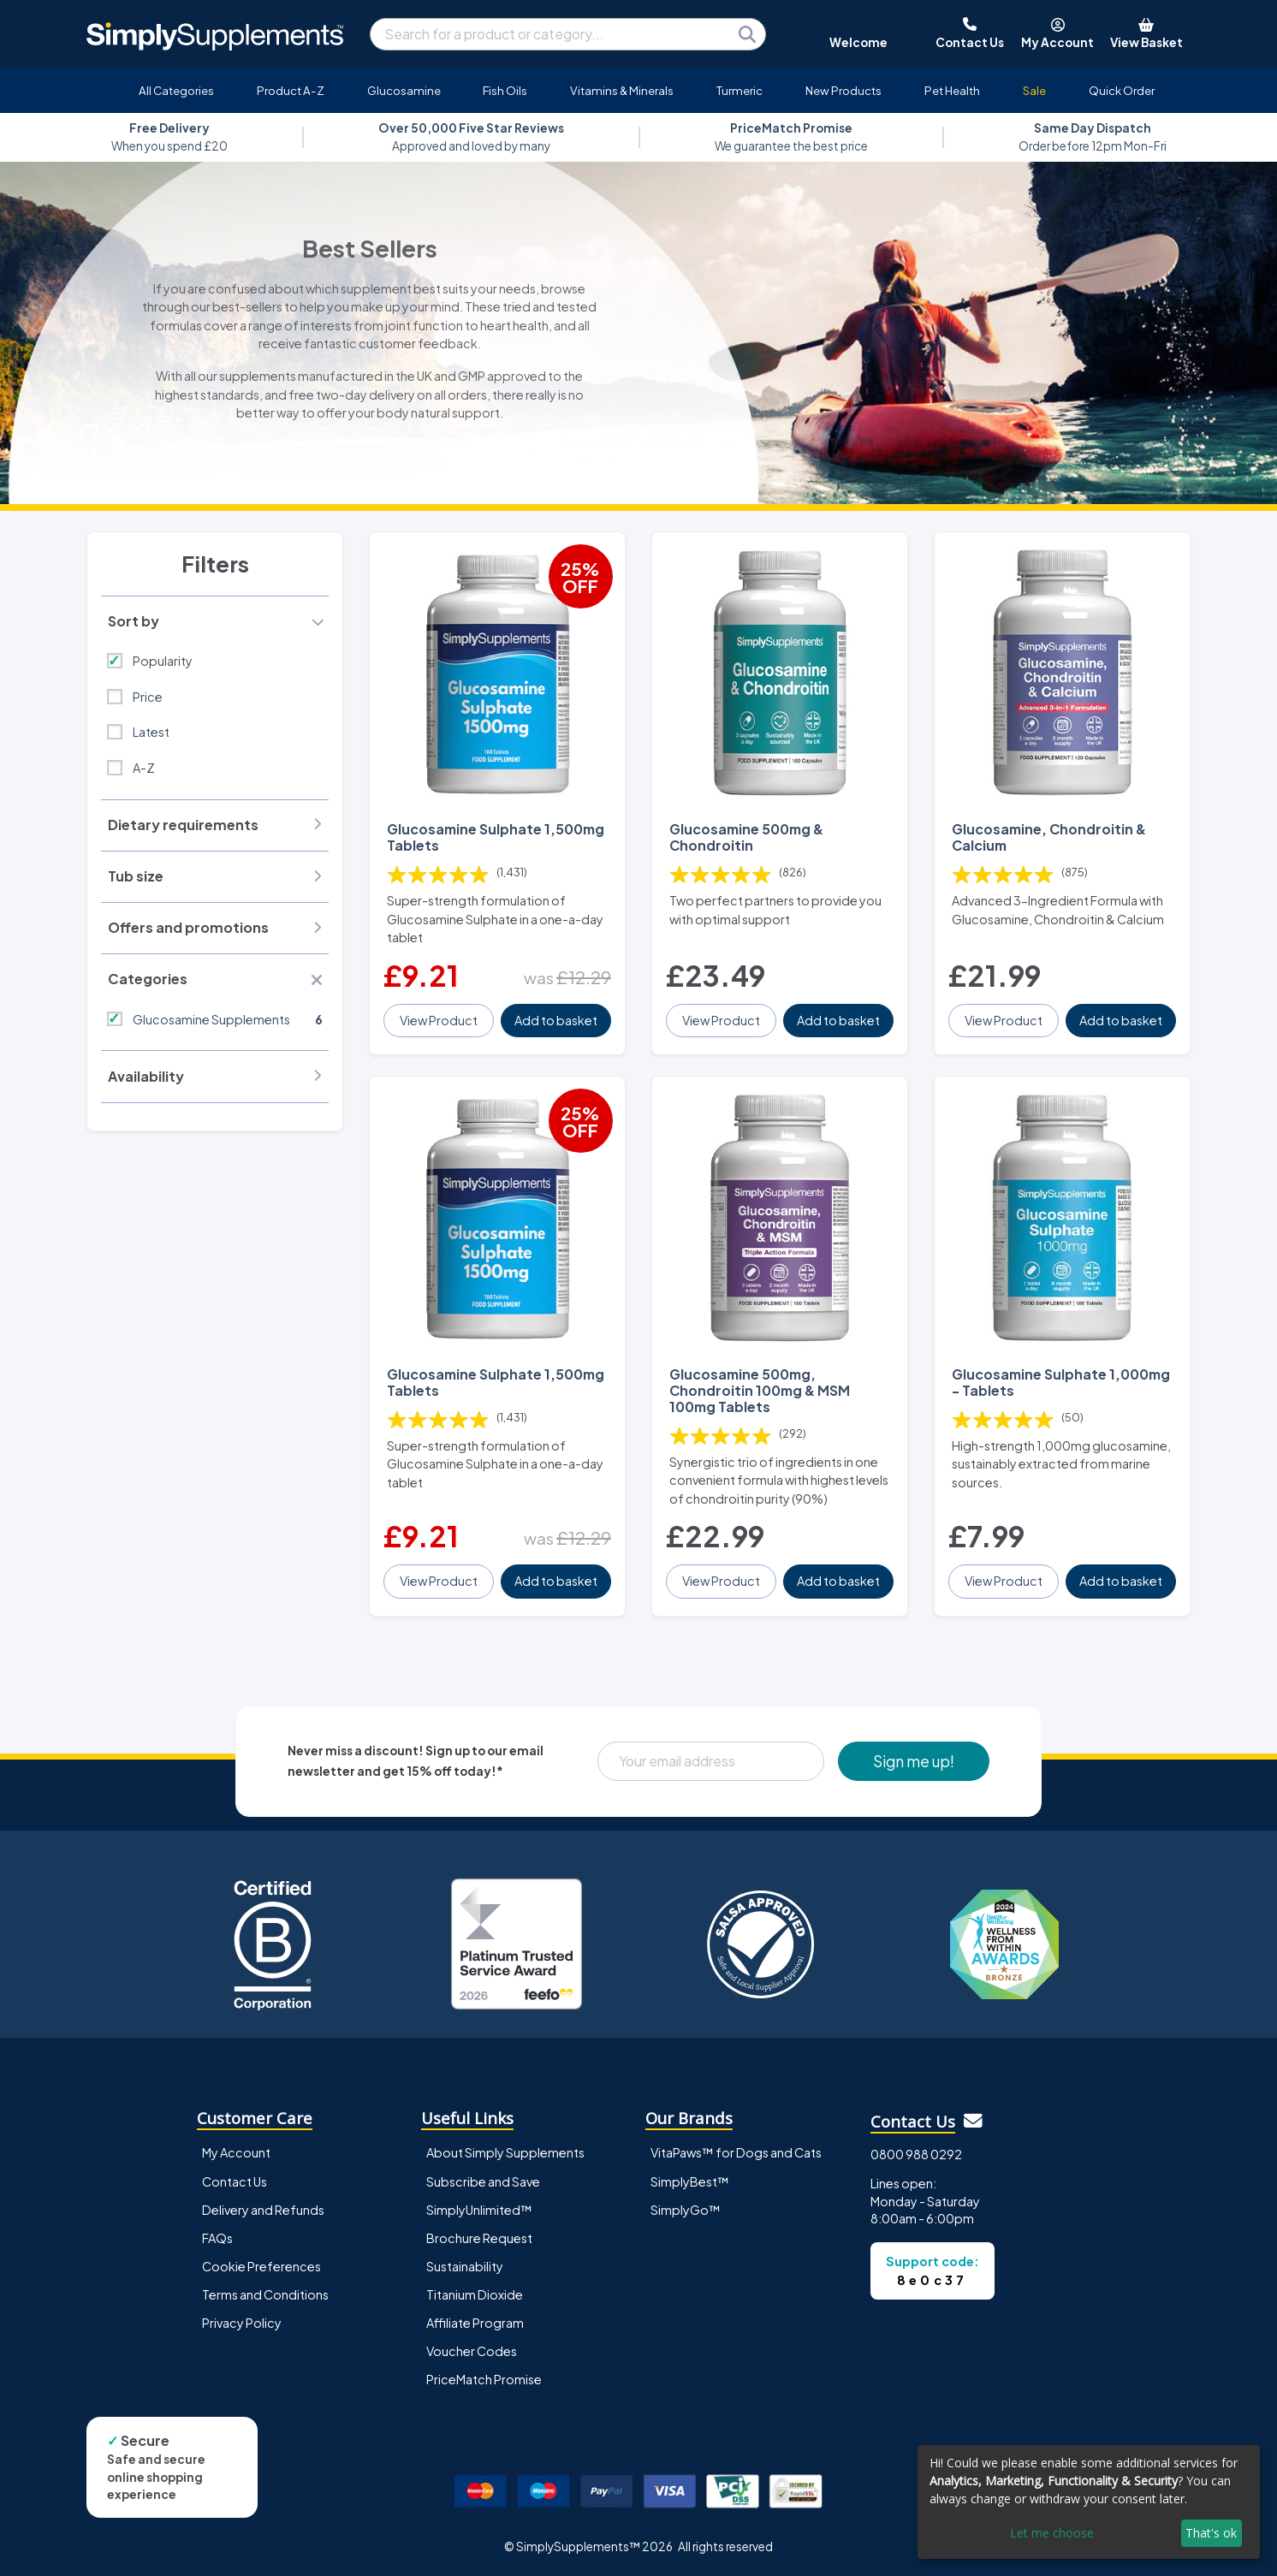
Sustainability (464, 2266)
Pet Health (952, 90)
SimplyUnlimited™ (479, 2209)
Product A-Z (290, 90)
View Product (439, 1020)
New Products (843, 90)
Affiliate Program (475, 2322)
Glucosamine (404, 90)
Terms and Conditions (265, 2294)
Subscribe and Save (483, 2181)
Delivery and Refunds (263, 2209)
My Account (236, 2152)
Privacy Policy (242, 2322)
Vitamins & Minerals (622, 90)
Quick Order (1122, 90)
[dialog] (1089, 2502)
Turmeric (739, 90)
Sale (1034, 90)
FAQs (217, 2238)
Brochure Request (479, 2238)
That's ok (1211, 2533)
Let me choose (1052, 2533)
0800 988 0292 (916, 2154)
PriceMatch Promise (484, 2379)
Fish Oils (505, 90)
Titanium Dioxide (474, 2294)
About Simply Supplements (505, 2152)
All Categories (176, 90)
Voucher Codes (471, 2351)
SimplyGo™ (685, 2209)
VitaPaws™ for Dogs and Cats (736, 2152)
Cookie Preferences (261, 2266)
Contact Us (234, 2181)
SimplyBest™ (689, 2181)
